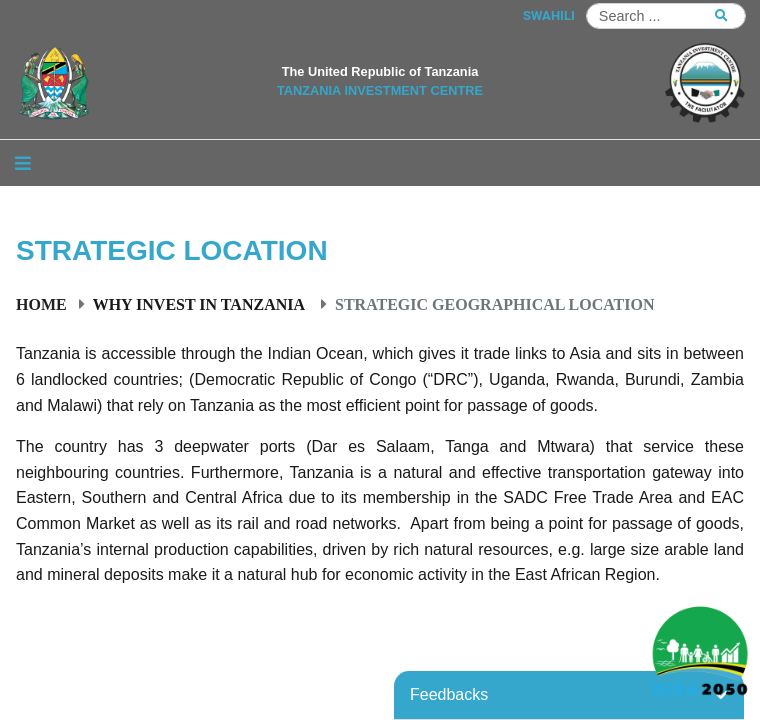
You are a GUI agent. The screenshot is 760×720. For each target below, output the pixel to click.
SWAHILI (549, 15)
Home (41, 304)
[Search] (666, 16)
